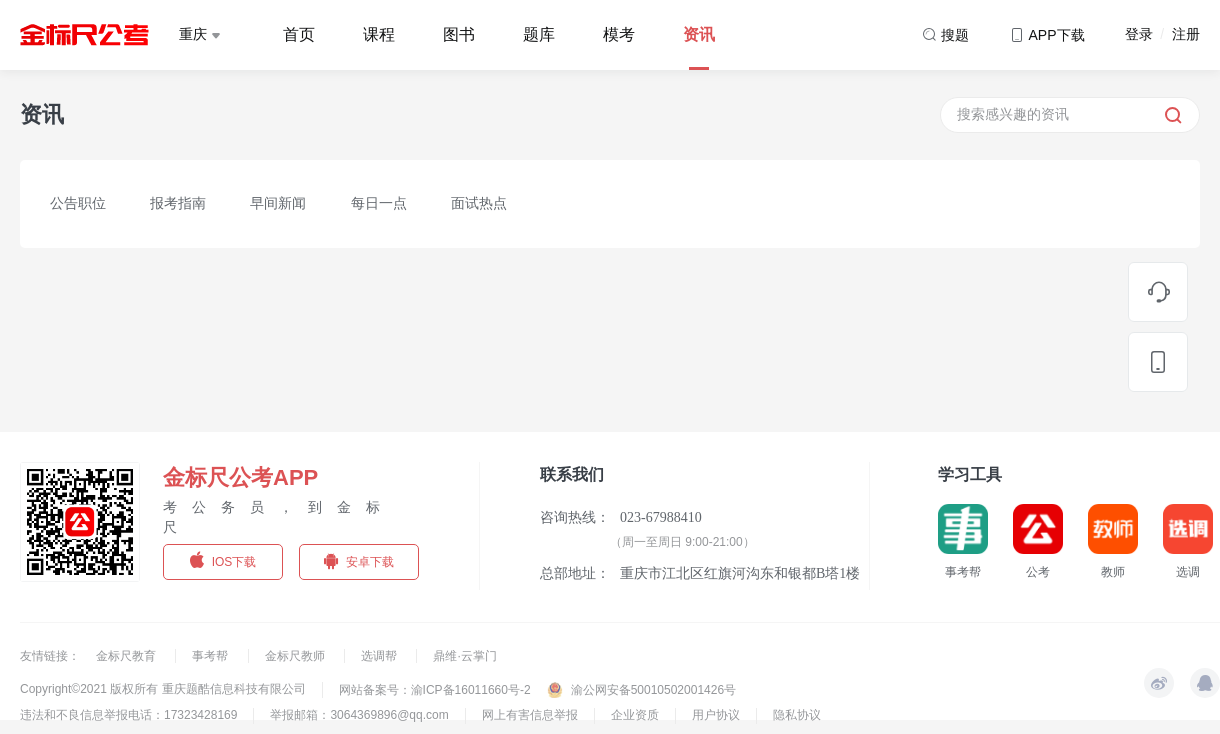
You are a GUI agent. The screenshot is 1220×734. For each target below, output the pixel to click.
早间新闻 (278, 203)
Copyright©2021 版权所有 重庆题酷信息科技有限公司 (163, 689)
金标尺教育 (127, 656)
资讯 (699, 34)
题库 (539, 34)
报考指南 (178, 203)
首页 (299, 34)
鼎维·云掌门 (464, 656)
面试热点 (479, 203)
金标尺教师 (296, 656)
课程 (379, 34)
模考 (619, 34)
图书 (459, 34)
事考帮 (211, 656)
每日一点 (379, 203)
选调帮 (380, 656)
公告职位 (78, 203)
